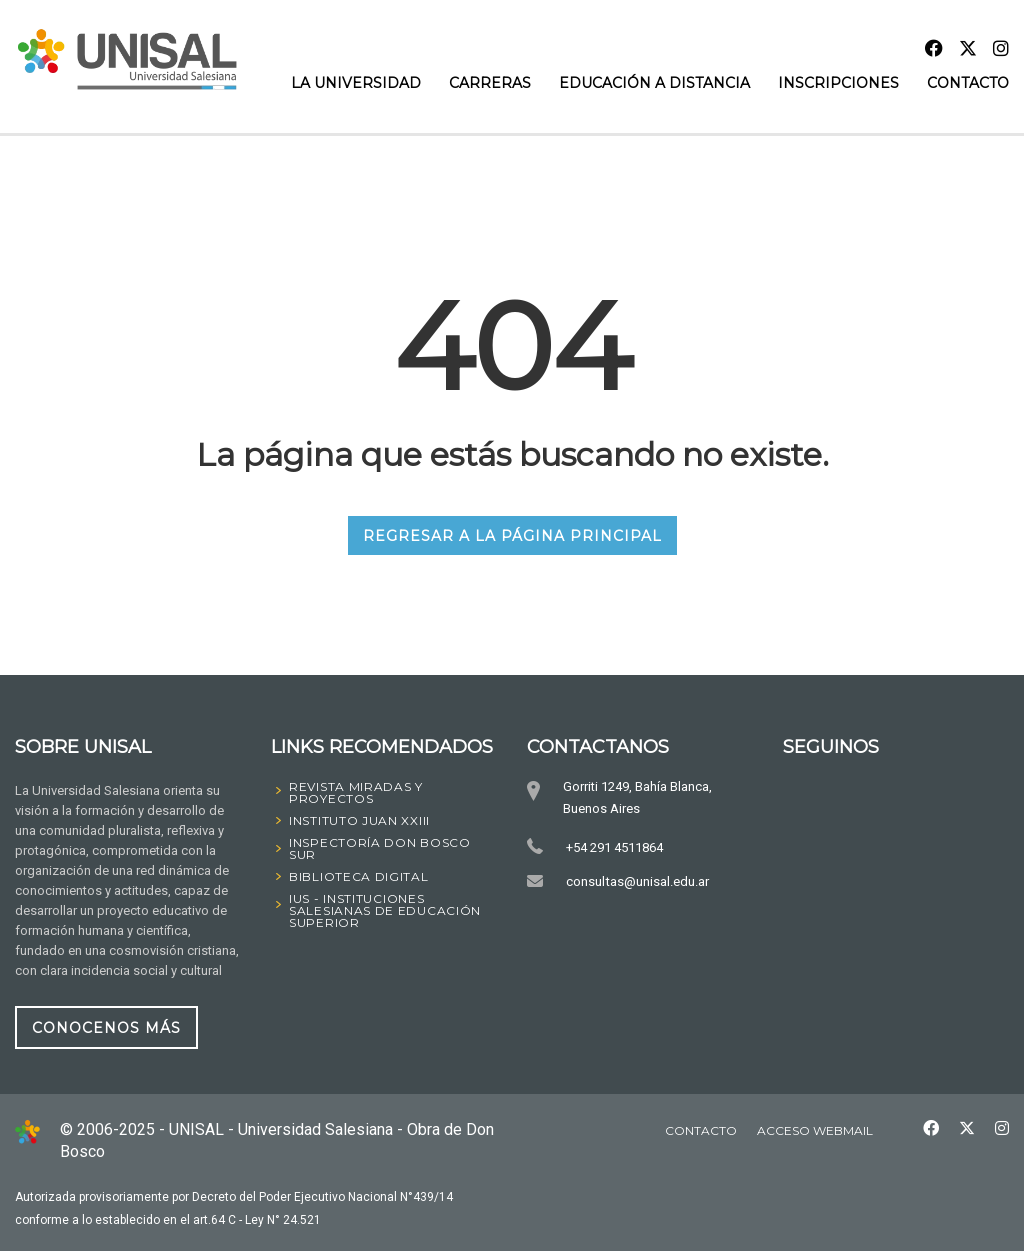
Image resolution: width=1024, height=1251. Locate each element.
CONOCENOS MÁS (106, 1028)
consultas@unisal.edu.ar (637, 881)
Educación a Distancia (654, 83)
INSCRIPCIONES (838, 83)
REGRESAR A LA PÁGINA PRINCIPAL (512, 536)
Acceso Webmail (815, 1130)
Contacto (968, 83)
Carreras (490, 83)
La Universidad (356, 83)
